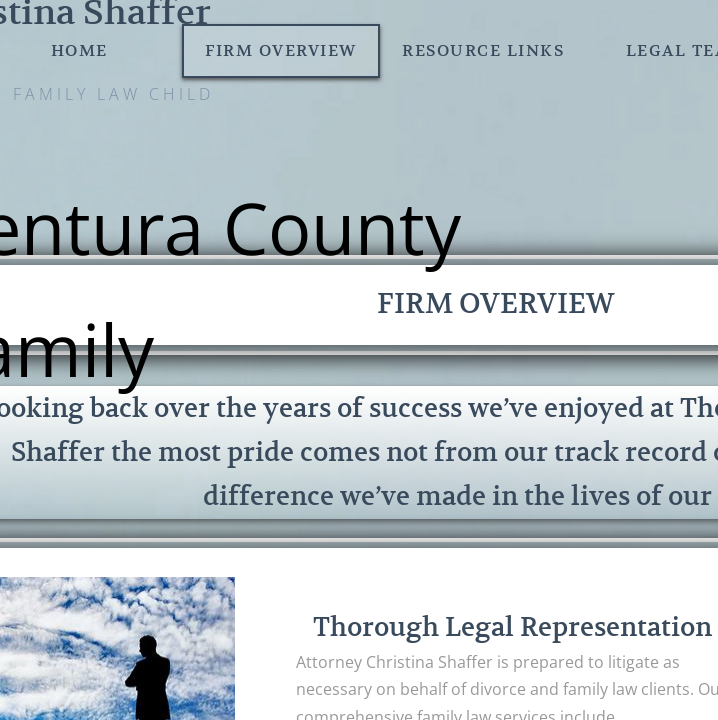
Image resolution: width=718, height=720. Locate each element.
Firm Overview (281, 51)
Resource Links (483, 51)
